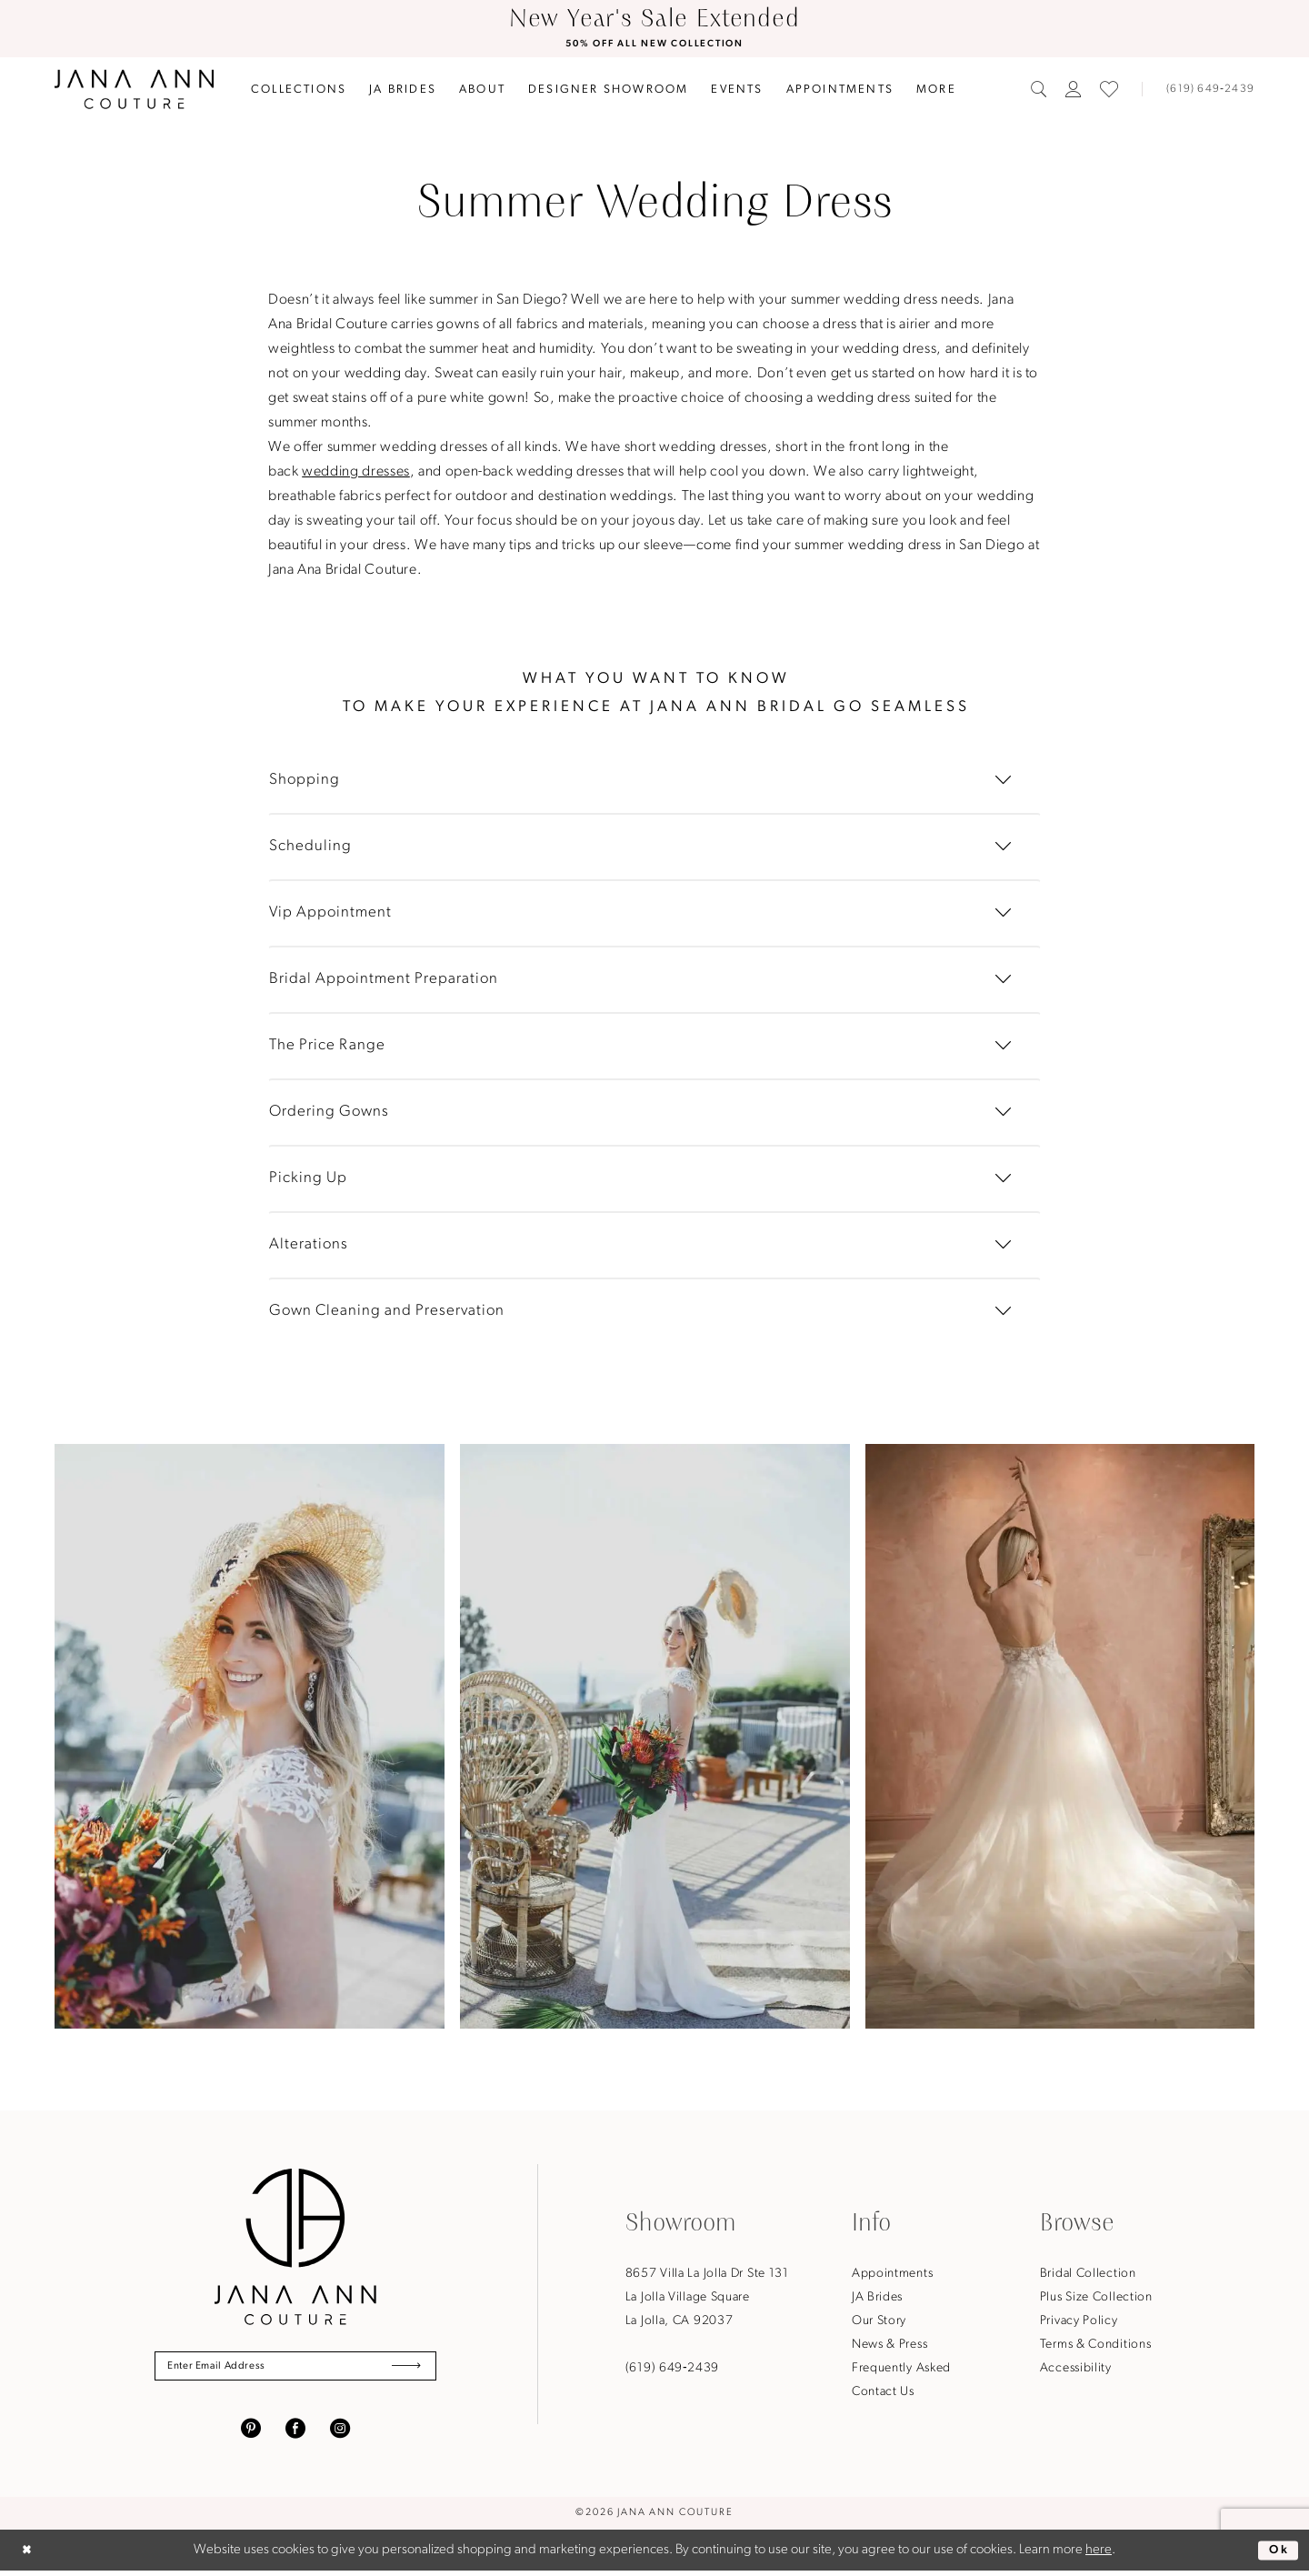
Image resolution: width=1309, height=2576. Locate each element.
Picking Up (308, 1179)
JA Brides (877, 2299)
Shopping (304, 780)
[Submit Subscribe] (402, 2369)
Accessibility (1076, 2370)
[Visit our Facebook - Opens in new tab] (295, 2433)
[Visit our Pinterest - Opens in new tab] (251, 2433)
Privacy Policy (1079, 2323)
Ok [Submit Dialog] (1276, 2554)
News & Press (889, 2346)
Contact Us (883, 2394)
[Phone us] (1203, 91)
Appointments (892, 2275)
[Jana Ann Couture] (134, 90)
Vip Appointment (330, 913)
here (1098, 2555)
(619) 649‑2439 (672, 2370)
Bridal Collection (1088, 2275)
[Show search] (1039, 91)
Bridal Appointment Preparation (383, 979)
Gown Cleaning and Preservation (387, 1311)
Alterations (308, 1245)
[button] (1073, 91)
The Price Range (327, 1046)
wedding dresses (356, 473)
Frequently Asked (901, 2370)
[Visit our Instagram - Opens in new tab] (340, 2433)
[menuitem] (299, 90)
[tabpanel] (250, 1738)
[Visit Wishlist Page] (1109, 91)
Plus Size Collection (1096, 2299)
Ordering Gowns (329, 1112)
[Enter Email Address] (295, 2369)
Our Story (879, 2323)
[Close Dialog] (29, 2555)
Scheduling (310, 847)
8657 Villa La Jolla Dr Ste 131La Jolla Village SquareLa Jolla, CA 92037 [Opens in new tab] (707, 2299)
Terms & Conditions (1096, 2346)
